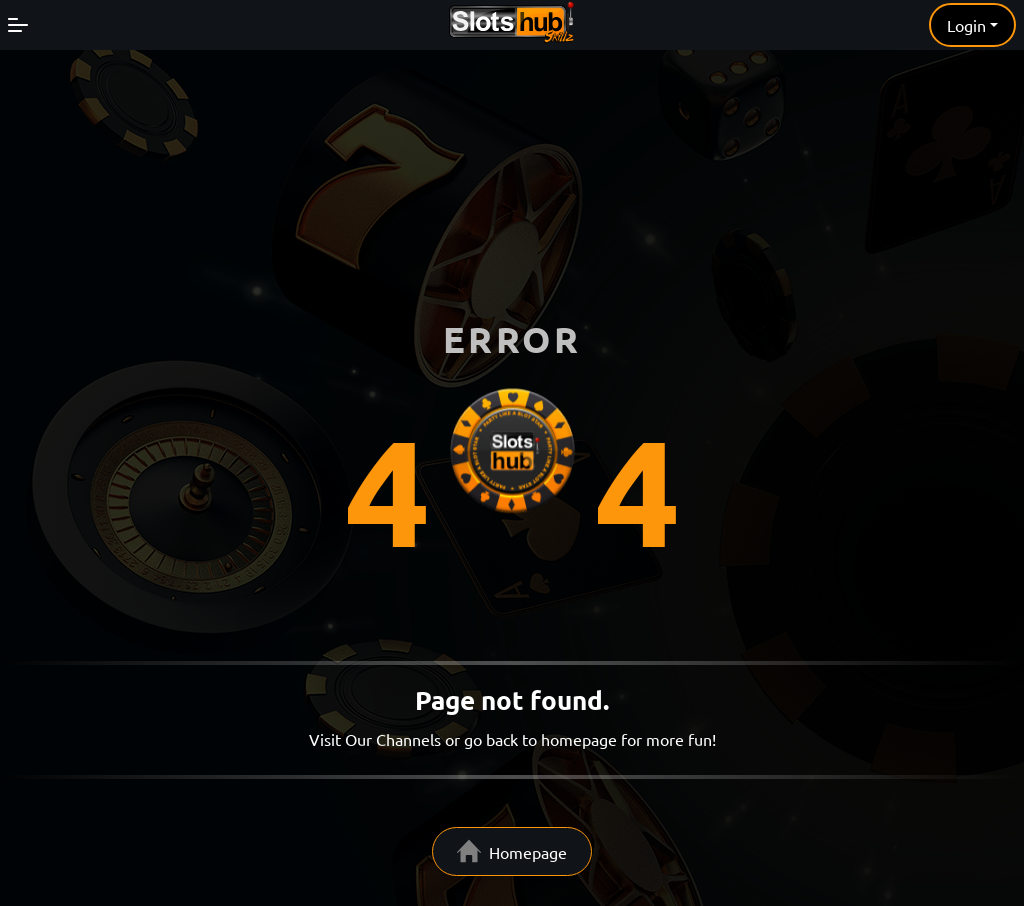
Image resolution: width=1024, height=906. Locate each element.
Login (966, 25)
